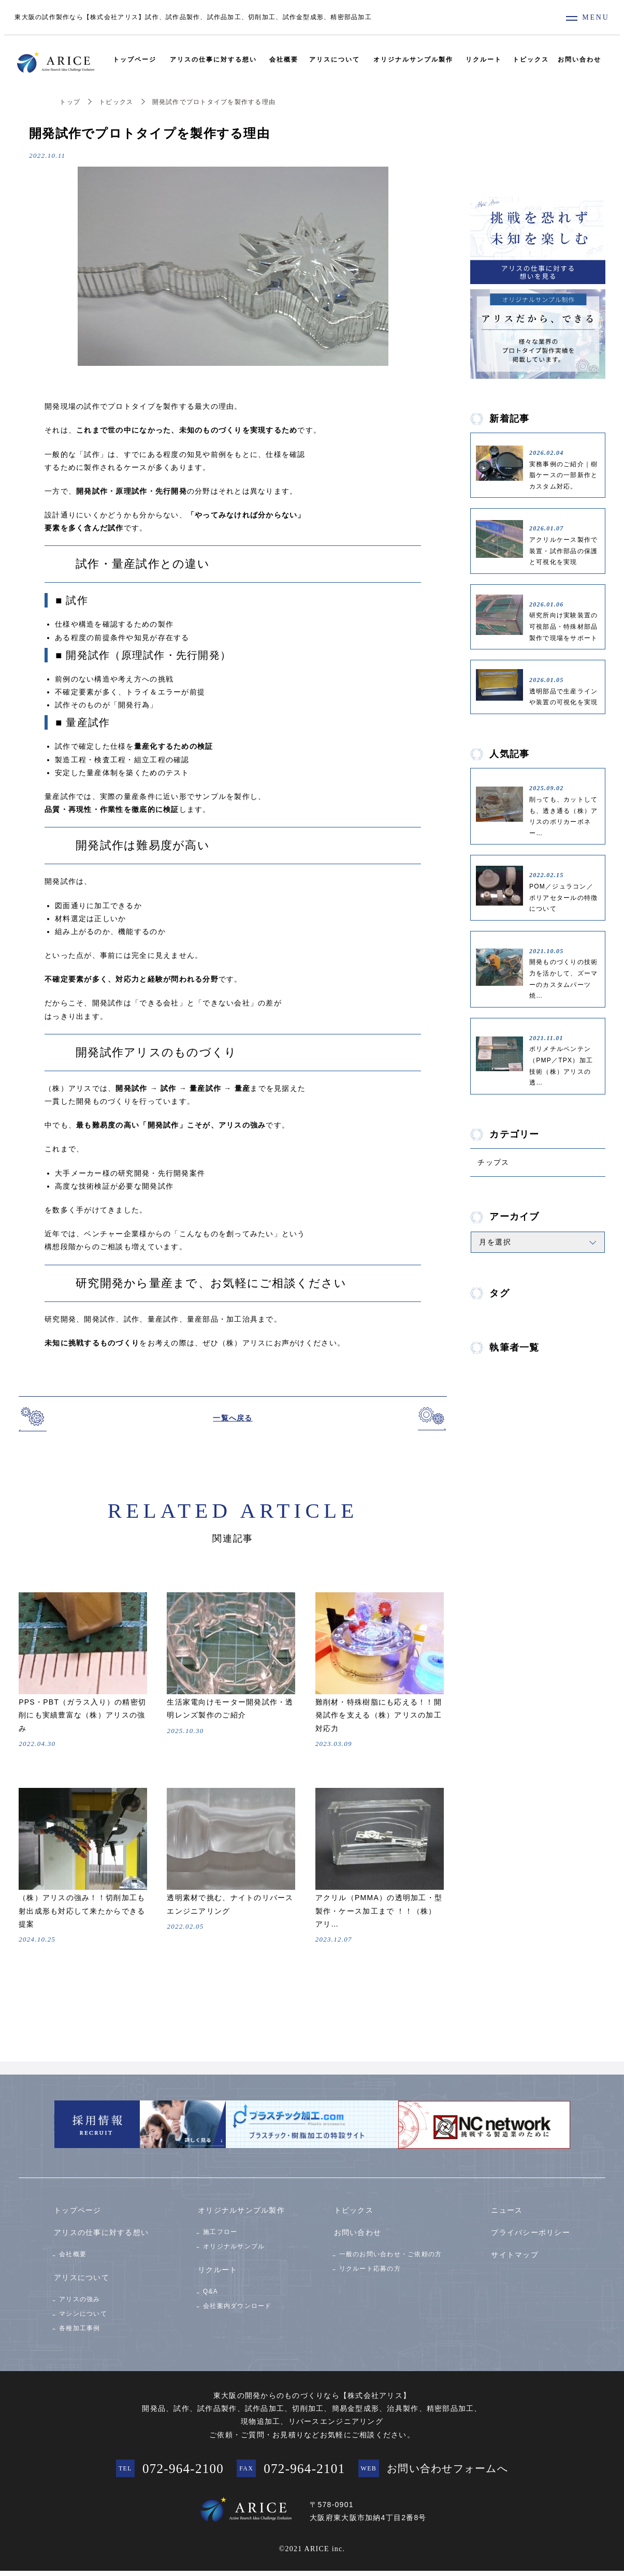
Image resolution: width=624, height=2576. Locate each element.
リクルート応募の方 (370, 2265)
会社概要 (282, 59)
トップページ (131, 59)
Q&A (210, 2287)
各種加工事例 (79, 2328)
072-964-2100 (173, 2470)
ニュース (507, 2203)
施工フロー (220, 2224)
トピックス (534, 59)
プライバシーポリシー (530, 2225)
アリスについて (334, 59)
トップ (70, 102)
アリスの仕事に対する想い (210, 59)
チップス (497, 1164)
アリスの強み (79, 2292)
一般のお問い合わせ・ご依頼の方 (390, 2247)
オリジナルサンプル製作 (414, 59)
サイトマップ (515, 2248)
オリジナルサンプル (234, 2242)
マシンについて (83, 2310)
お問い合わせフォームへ (464, 2471)
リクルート (486, 59)
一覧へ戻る (232, 1418)
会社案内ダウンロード (237, 2305)
